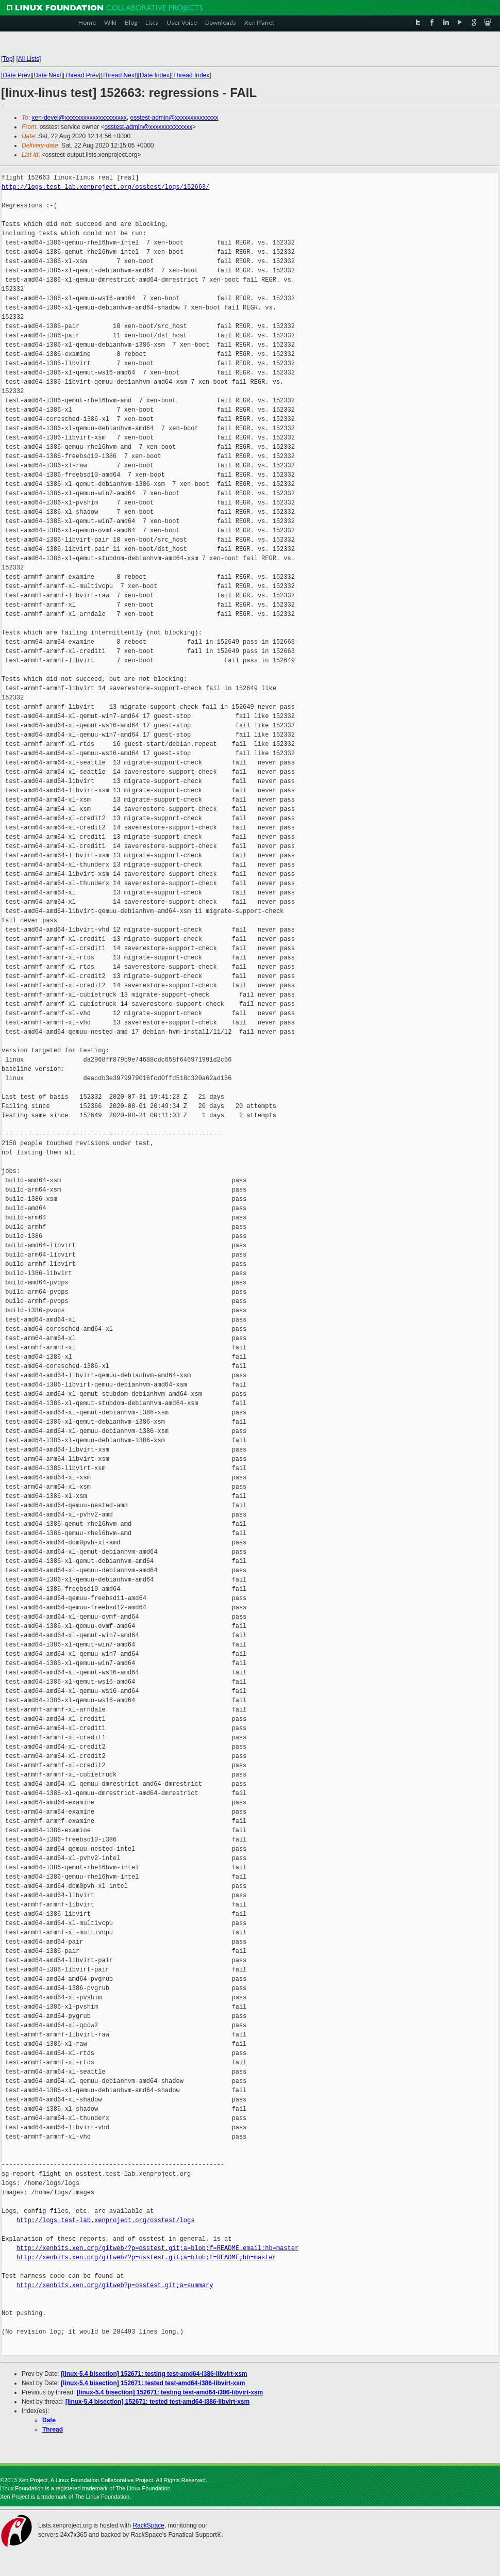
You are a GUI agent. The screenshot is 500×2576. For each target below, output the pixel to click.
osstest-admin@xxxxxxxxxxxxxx (174, 117)
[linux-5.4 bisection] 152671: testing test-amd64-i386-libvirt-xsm (154, 2373)
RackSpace (148, 2525)
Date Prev (16, 75)
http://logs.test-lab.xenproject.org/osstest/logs (105, 2220)
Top (7, 58)
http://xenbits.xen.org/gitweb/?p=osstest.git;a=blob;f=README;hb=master (146, 2257)
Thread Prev (81, 75)
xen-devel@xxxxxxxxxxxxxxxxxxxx (79, 117)
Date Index (155, 75)
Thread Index (191, 75)
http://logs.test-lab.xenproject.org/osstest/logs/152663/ (105, 187)
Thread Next (119, 75)
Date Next (47, 75)
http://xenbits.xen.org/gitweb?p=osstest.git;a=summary (114, 2285)
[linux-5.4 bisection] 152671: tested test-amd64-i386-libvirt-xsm (153, 2383)
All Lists (28, 58)
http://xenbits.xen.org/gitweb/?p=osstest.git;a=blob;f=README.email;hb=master (157, 2248)
